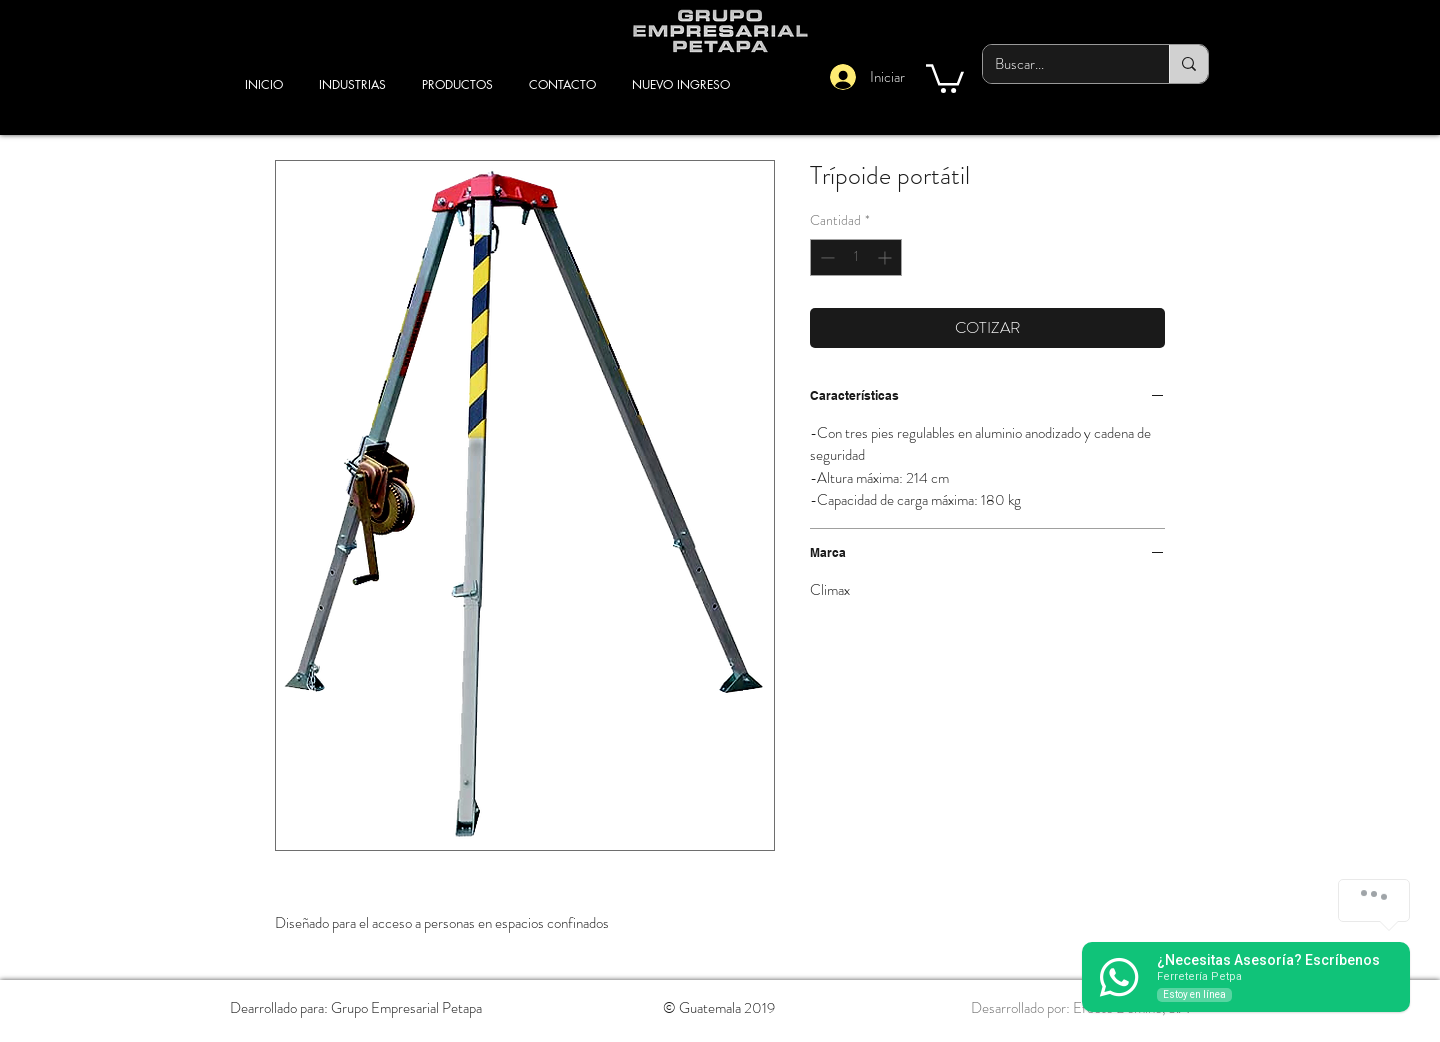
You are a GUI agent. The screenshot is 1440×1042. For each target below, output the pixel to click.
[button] (945, 77)
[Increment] (886, 257)
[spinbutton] (856, 257)
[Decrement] (825, 257)
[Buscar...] (1061, 64)
